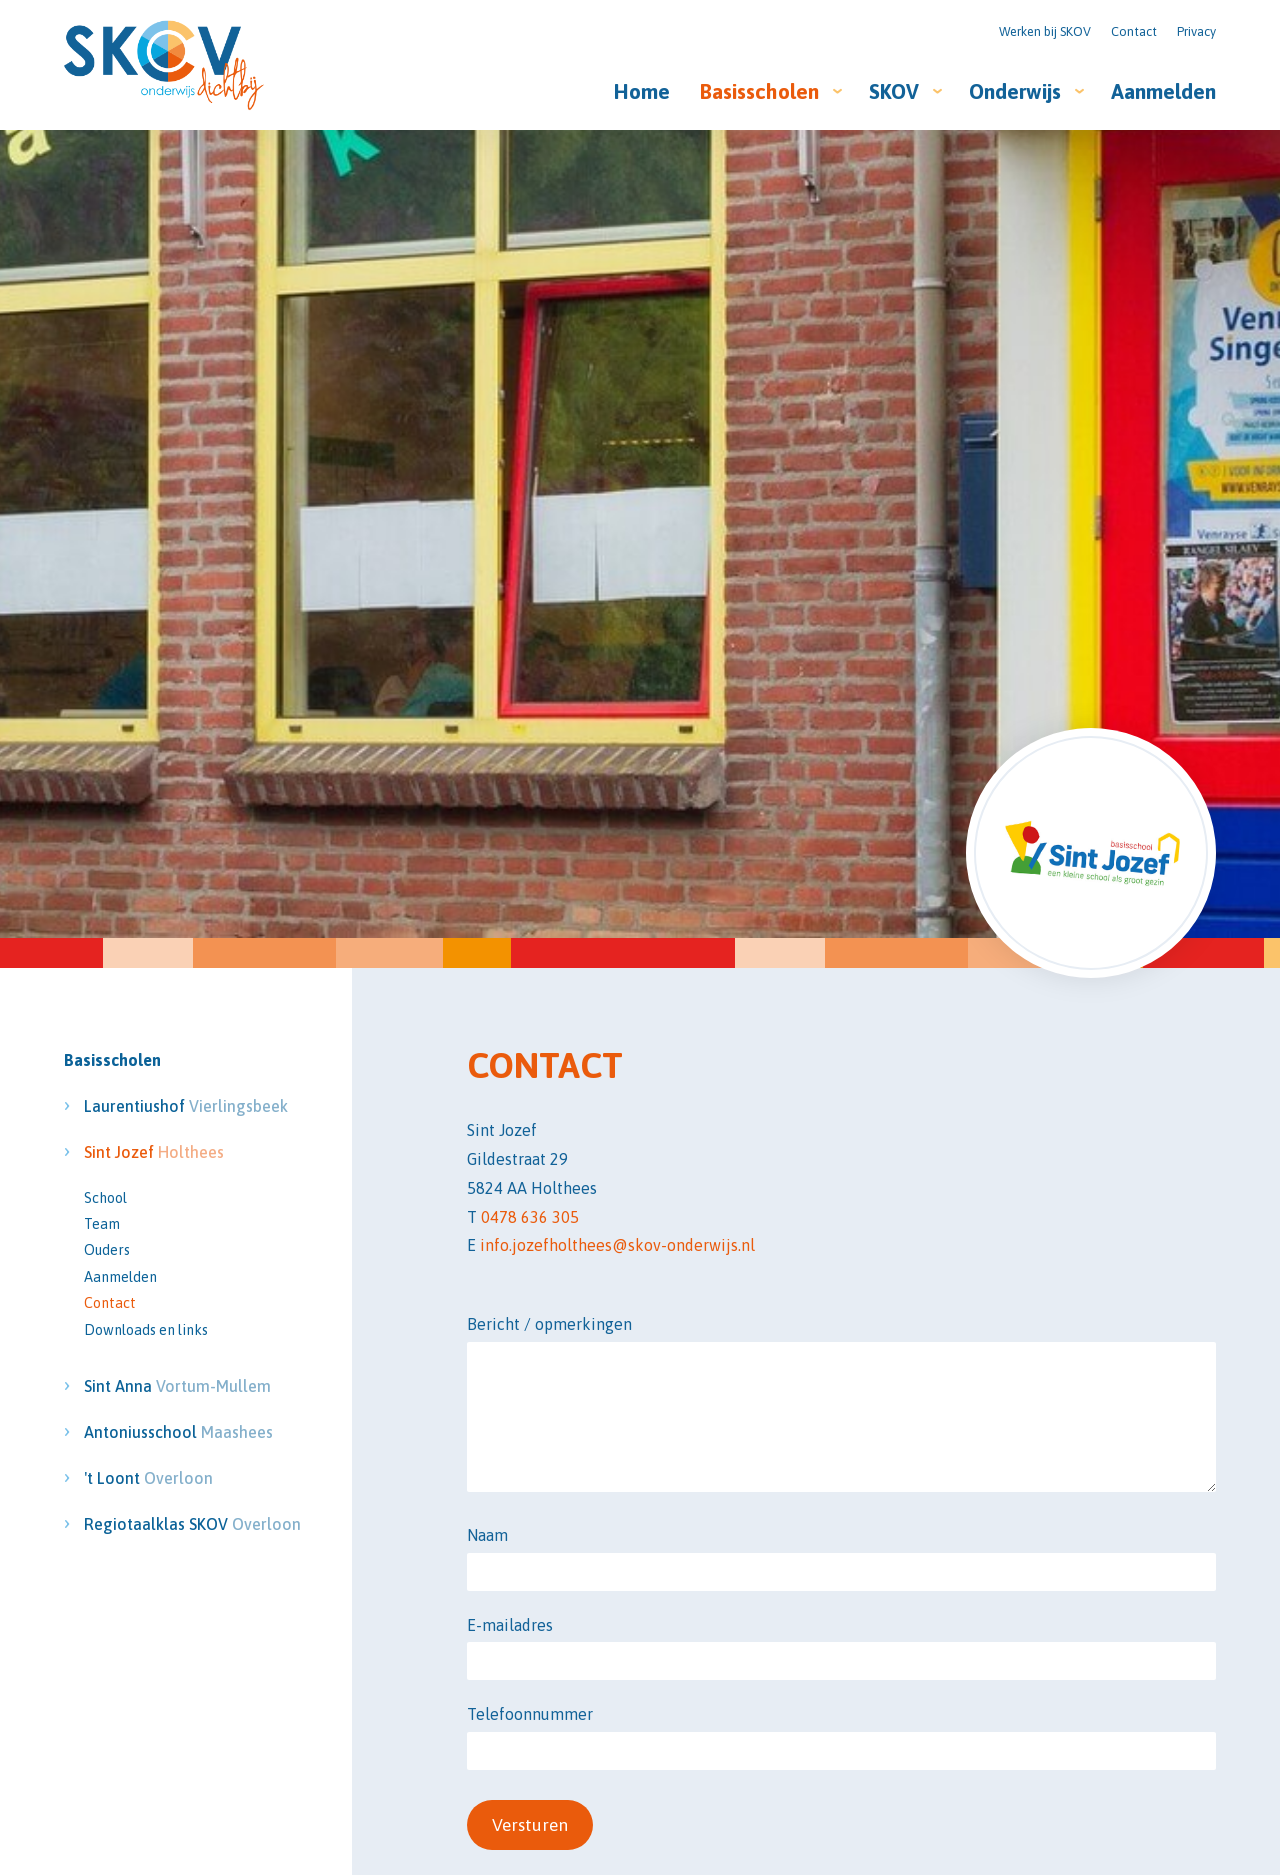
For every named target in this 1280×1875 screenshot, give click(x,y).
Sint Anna (160, 1386)
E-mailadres (510, 1625)
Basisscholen (759, 91)
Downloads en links (146, 1330)
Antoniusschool (160, 1432)
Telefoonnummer (530, 1714)
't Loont (148, 1478)
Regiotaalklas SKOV (160, 1524)
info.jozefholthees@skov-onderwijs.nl (617, 1245)
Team (102, 1224)
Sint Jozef (154, 1152)
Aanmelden (1163, 91)
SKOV (894, 91)
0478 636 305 (530, 1217)
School (105, 1198)
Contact (1134, 31)
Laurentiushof (160, 1106)
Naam (487, 1535)
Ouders (107, 1250)
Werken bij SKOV (1045, 31)
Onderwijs (1015, 91)
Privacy (1196, 31)
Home (642, 91)
